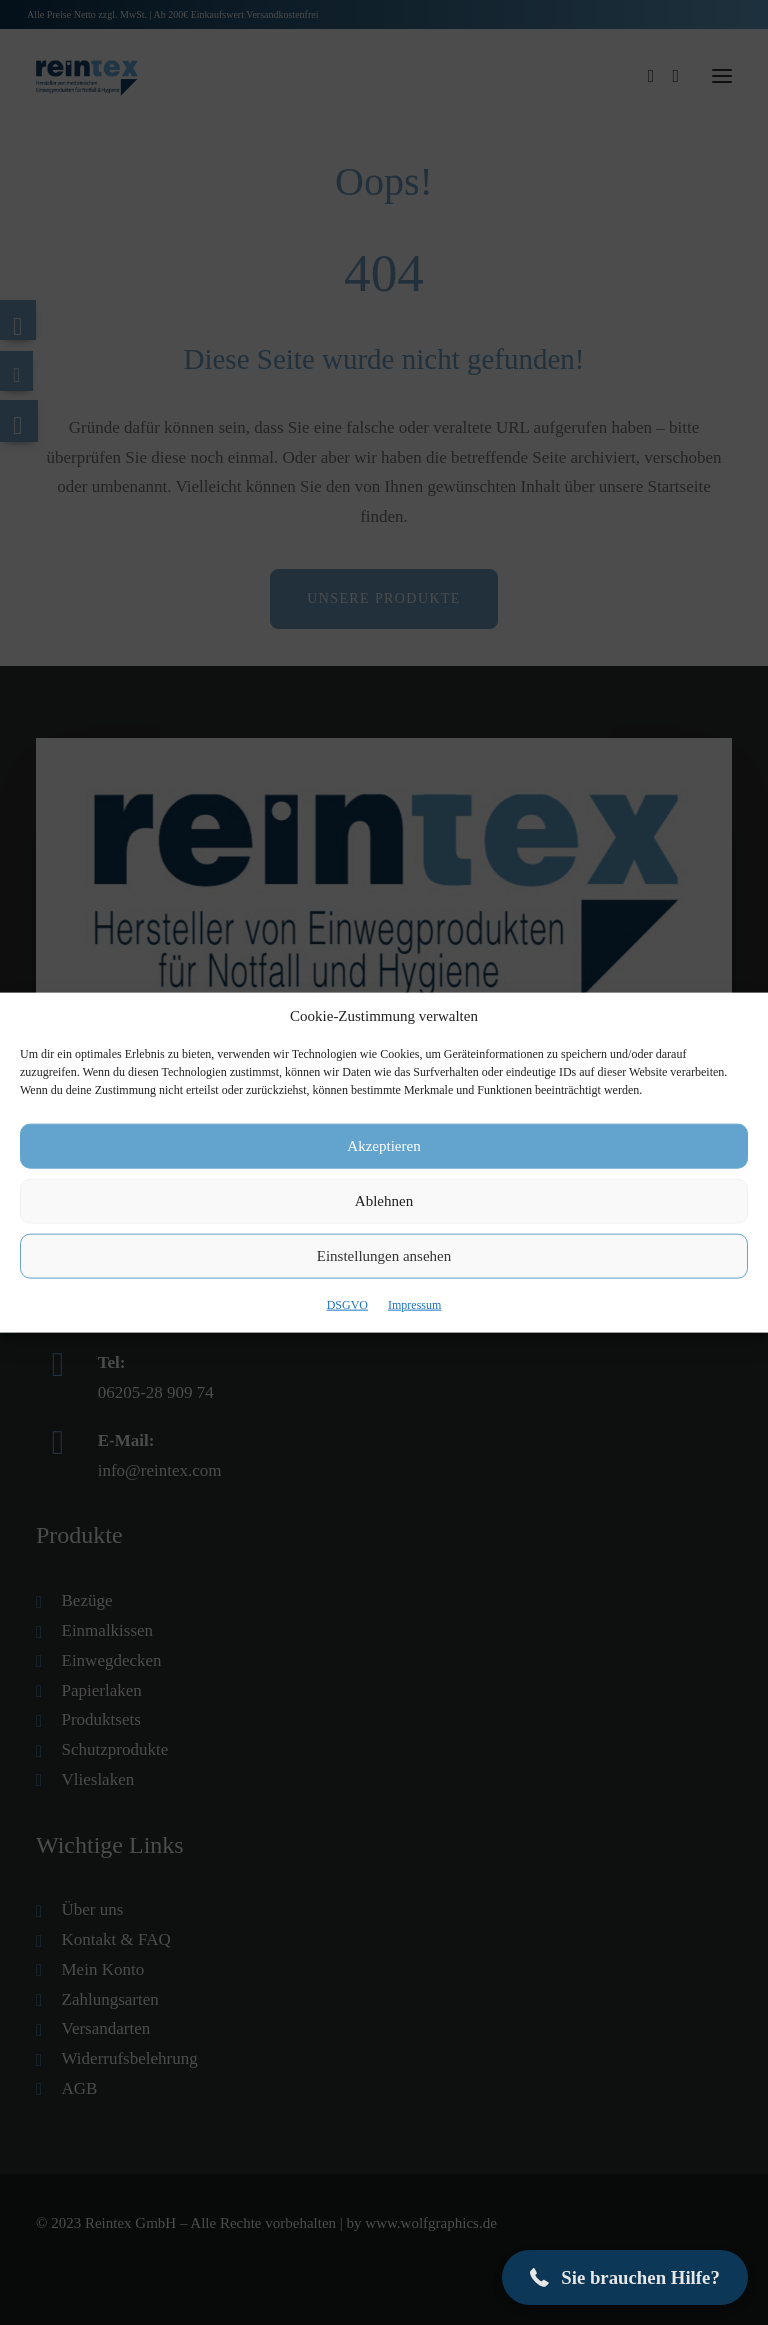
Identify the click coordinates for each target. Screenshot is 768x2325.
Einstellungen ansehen (384, 1256)
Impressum (414, 1304)
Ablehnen (384, 1201)
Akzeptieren (383, 1146)
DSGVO (347, 1304)
